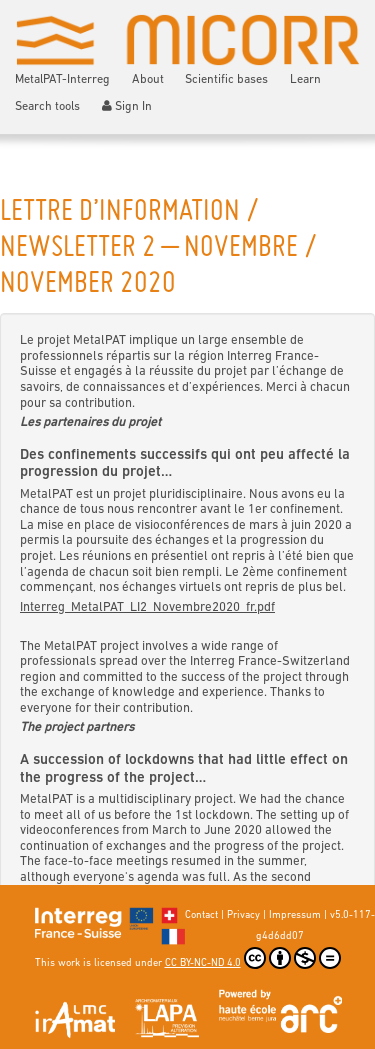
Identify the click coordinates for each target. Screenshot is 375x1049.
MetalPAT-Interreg (62, 80)
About (148, 80)
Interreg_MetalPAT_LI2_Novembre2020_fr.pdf (147, 607)
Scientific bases (226, 80)
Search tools (47, 107)
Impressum (295, 915)
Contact (201, 915)
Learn (305, 80)
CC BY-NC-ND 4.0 (253, 958)
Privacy (243, 915)
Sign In (127, 106)
